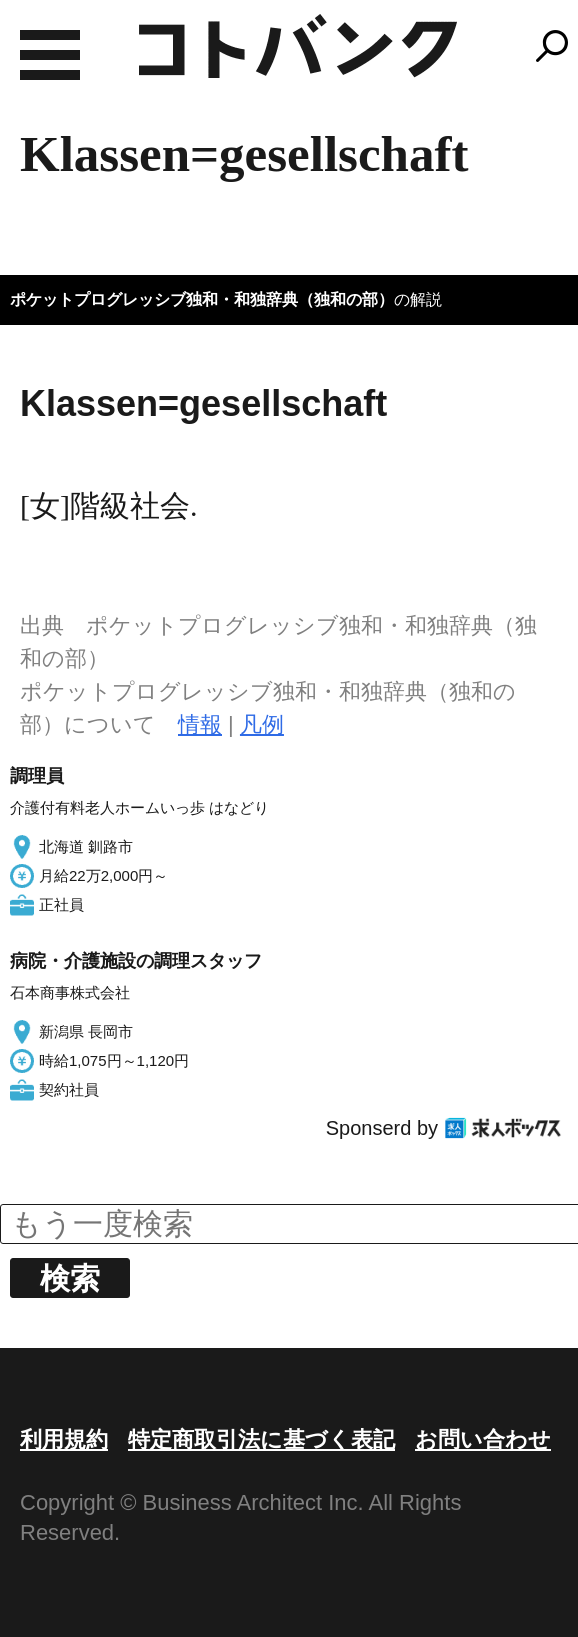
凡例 (262, 724)
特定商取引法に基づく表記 (261, 1439)
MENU (50, 55)
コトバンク (298, 46)
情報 (200, 724)
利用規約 (64, 1439)
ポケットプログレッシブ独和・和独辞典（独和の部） (202, 299)
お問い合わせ (483, 1439)
